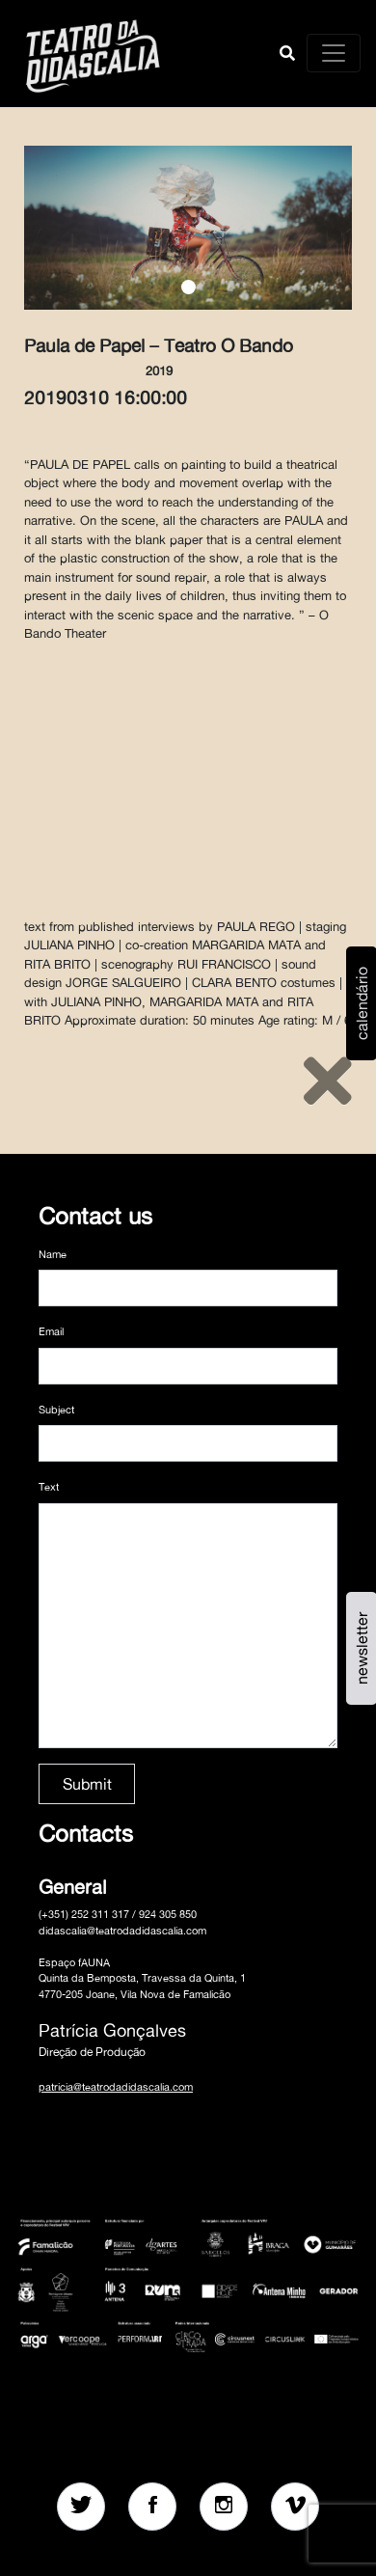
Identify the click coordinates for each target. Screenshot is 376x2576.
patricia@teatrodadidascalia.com (116, 2087)
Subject (56, 1409)
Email (51, 1331)
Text (49, 1487)
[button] (287, 53)
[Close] (328, 1080)
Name (53, 1254)
